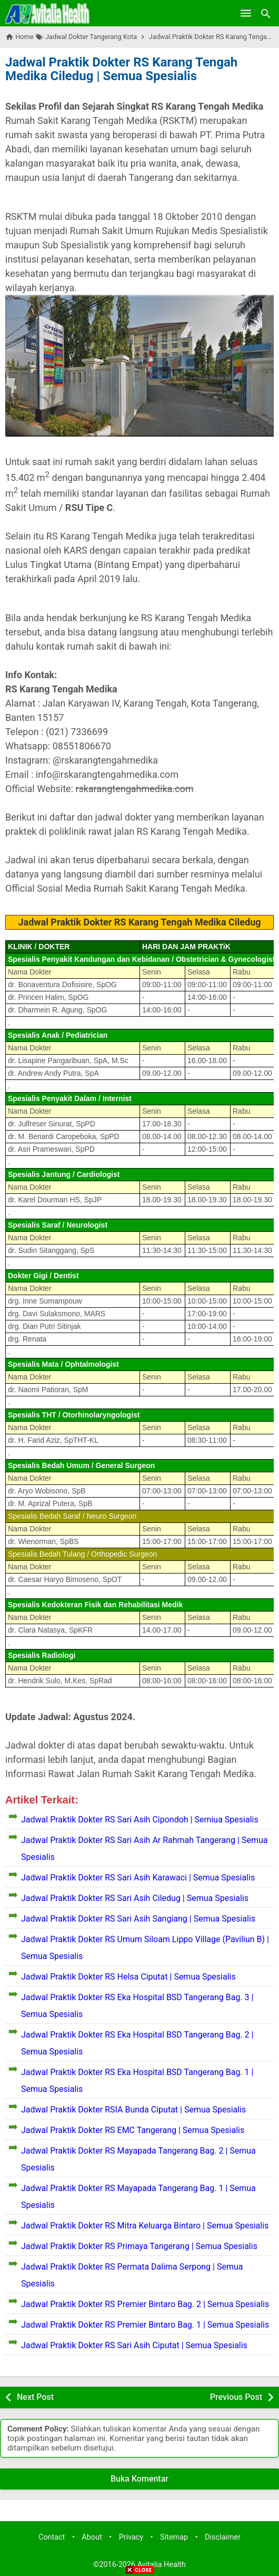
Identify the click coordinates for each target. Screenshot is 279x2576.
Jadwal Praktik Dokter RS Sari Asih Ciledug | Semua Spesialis (134, 1898)
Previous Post (236, 2397)
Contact (51, 2537)
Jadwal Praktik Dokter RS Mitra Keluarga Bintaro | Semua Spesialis (144, 2226)
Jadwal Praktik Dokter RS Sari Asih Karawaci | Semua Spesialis (138, 1878)
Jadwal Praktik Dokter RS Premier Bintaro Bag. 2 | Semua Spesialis (145, 2304)
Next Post (35, 2397)
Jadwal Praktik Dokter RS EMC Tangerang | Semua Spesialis (132, 2130)
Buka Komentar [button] (139, 2479)
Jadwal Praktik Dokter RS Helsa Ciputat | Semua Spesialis (128, 1977)
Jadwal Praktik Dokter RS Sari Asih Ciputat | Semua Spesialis (134, 2345)
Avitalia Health (161, 2564)
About (92, 2537)
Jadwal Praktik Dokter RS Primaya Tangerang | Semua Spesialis (139, 2246)
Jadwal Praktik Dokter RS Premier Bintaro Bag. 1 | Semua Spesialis (145, 2325)
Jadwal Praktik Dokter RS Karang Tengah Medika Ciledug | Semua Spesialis (121, 69)
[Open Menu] (246, 13)
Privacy (131, 2537)
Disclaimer (223, 2537)
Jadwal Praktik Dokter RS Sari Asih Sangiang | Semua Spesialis (138, 1919)
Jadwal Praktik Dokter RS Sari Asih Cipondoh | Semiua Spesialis (139, 1820)
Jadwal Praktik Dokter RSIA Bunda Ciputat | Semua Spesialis (133, 2110)
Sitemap (174, 2537)
